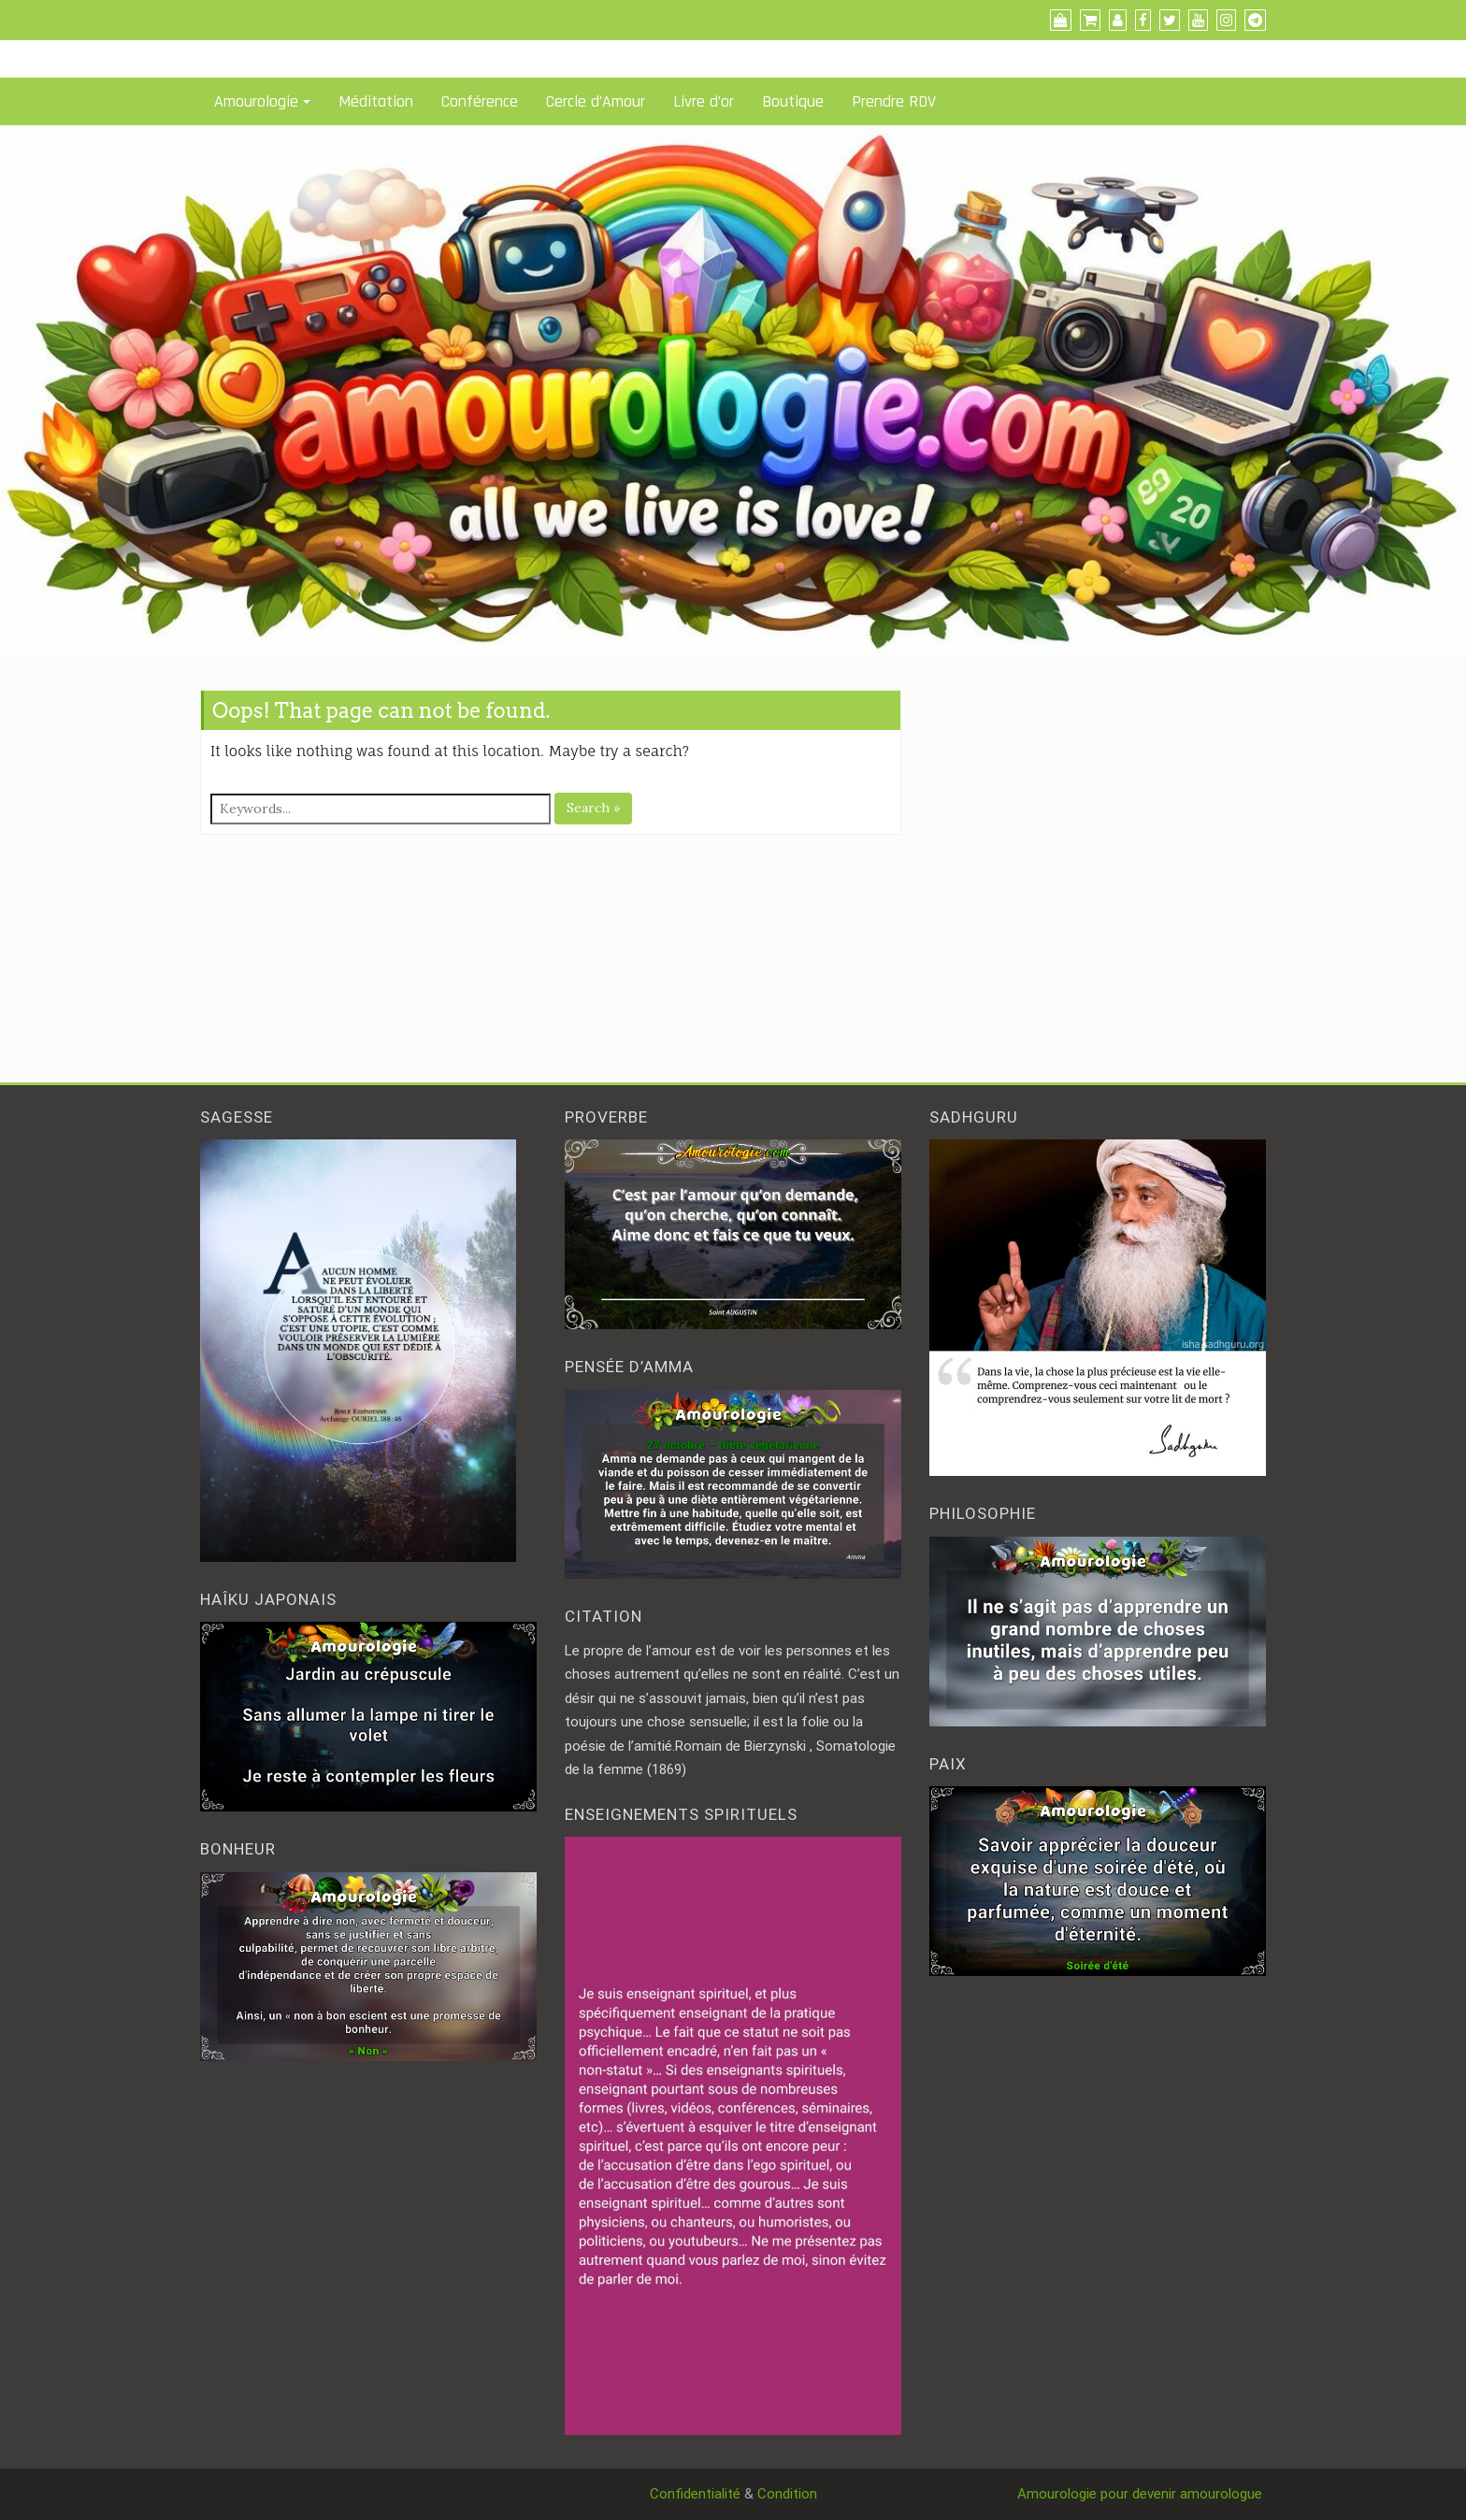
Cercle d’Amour (595, 101)
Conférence (479, 101)
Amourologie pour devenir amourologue (1141, 2493)
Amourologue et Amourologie (292, 19)
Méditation (375, 101)
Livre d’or (703, 101)
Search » (593, 807)
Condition (787, 2493)
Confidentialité (695, 2493)
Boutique (793, 101)
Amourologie (256, 101)
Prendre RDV (894, 101)
